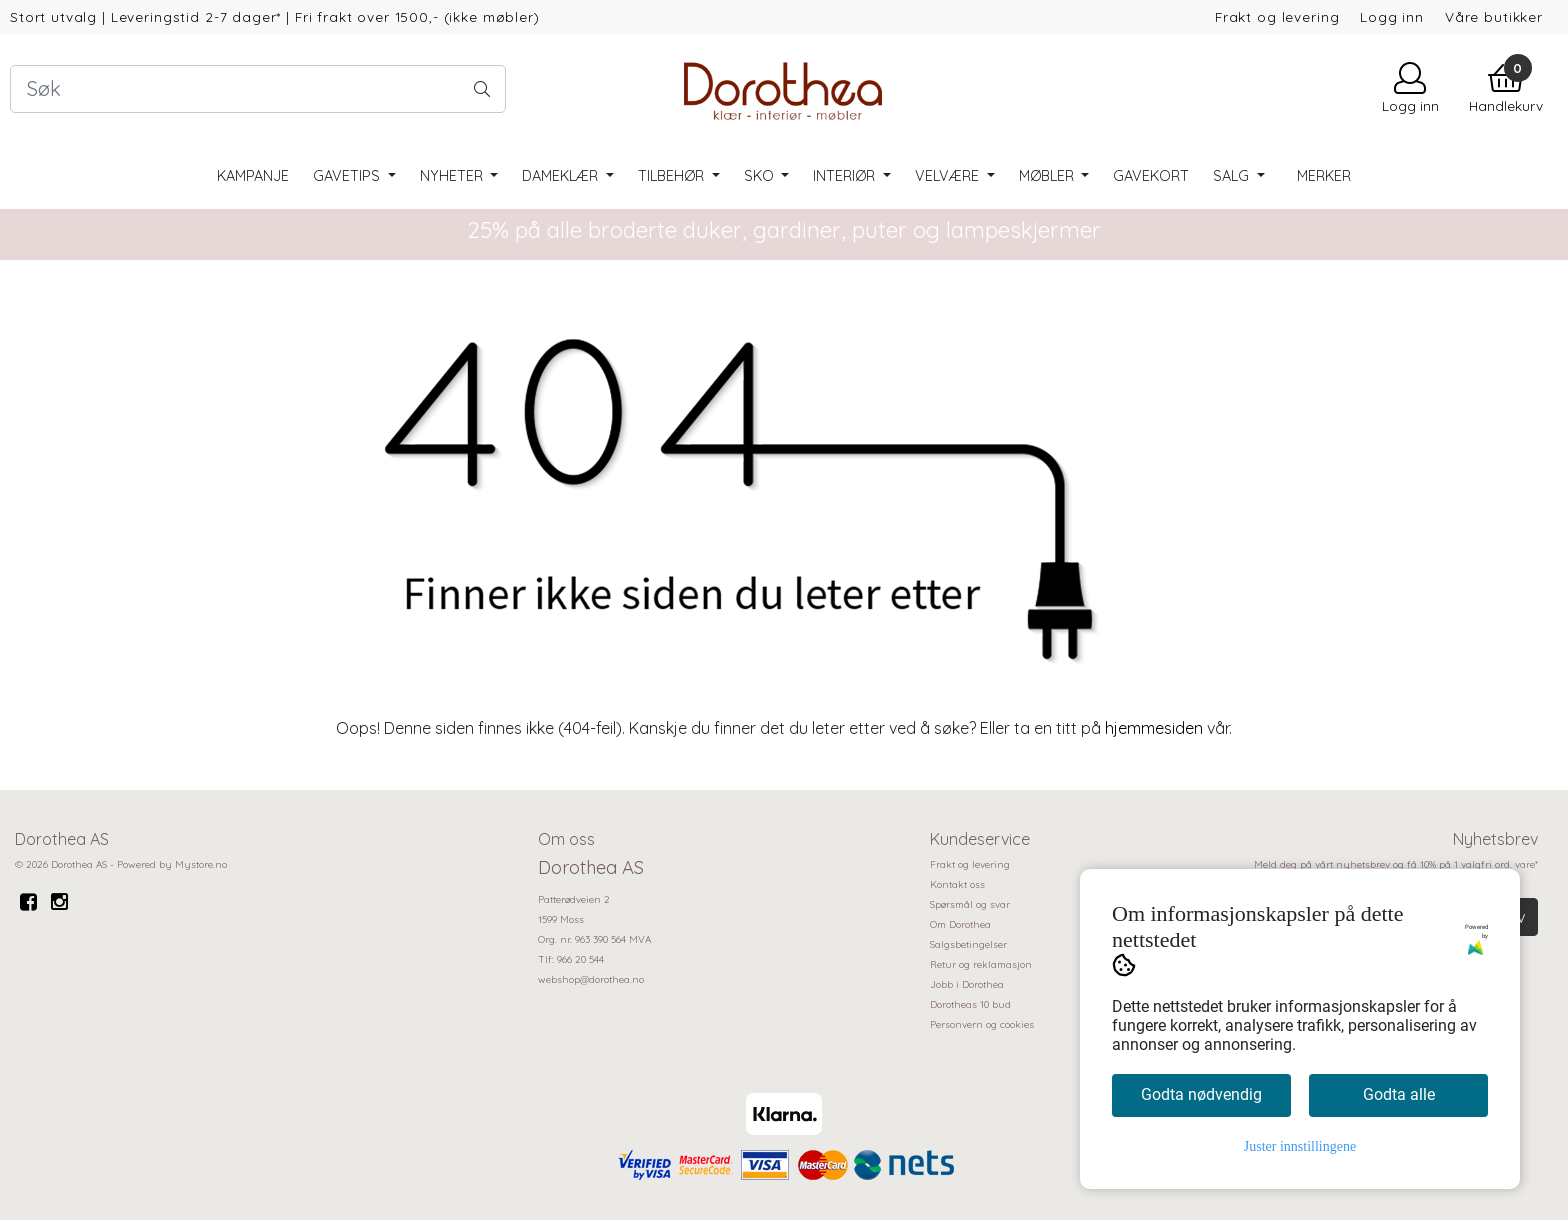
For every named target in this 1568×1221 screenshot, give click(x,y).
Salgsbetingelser (968, 944)
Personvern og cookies (982, 1024)
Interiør (846, 176)
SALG (1233, 176)
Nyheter (453, 176)
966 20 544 (580, 959)
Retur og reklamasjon (981, 964)
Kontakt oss (957, 884)
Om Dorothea (960, 924)
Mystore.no (201, 864)
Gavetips (348, 176)
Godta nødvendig (1201, 1094)
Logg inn (1392, 16)
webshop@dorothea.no (591, 979)
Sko (761, 176)
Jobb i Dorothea (967, 984)
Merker (1324, 176)
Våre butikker (1494, 16)
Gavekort (1151, 176)
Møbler (1048, 176)
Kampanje (253, 176)
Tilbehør (673, 176)
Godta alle (1399, 1094)
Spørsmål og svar (970, 904)
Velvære (949, 176)
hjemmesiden (1154, 728)
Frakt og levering (1277, 16)
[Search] (258, 89)
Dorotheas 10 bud (970, 1004)
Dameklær (562, 176)
